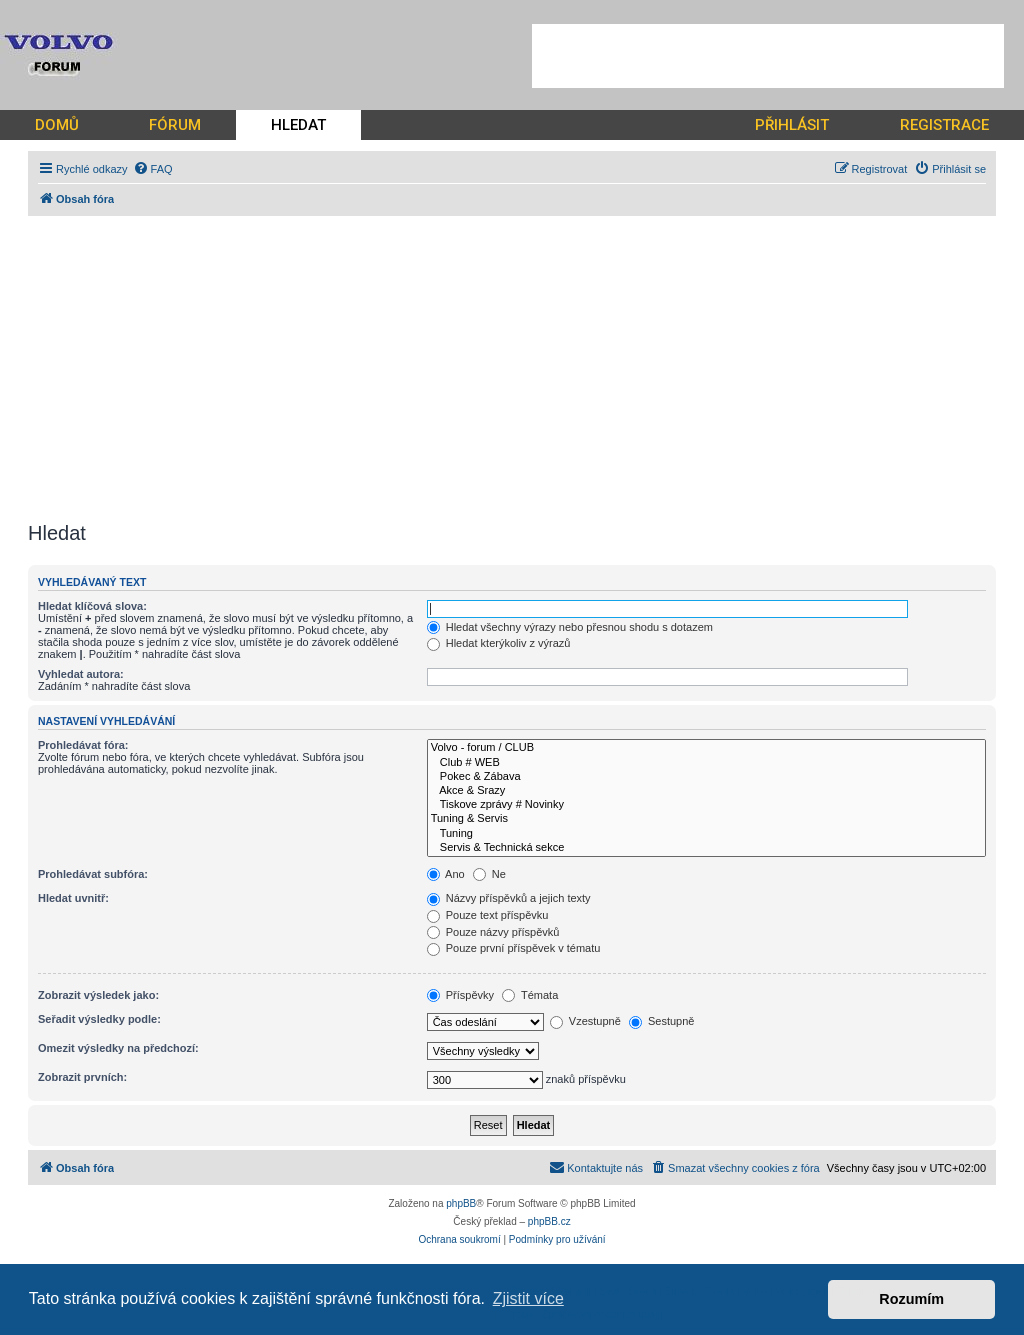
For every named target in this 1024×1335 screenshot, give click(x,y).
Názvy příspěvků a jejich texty (509, 898)
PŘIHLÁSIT (792, 125)
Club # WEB (706, 763)
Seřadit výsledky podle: (99, 1019)
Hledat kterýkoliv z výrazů (499, 643)
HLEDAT (298, 125)
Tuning (706, 834)
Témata (530, 995)
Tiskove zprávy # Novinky (706, 805)
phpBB (461, 1203)
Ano (446, 874)
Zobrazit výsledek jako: (98, 995)
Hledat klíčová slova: (92, 606)
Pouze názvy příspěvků (493, 932)
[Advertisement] (768, 56)
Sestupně (662, 1021)
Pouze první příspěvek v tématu (514, 948)
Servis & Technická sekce (706, 848)
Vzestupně (585, 1021)
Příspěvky (460, 995)
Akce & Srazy (706, 791)
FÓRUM (175, 125)
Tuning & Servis (706, 819)
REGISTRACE (944, 125)
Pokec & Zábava (706, 777)
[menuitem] (153, 169)
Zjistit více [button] (528, 1298)
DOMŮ (57, 125)
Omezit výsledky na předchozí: (118, 1048)
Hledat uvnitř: (73, 898)
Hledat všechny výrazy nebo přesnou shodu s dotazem (570, 627)
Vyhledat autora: (81, 674)
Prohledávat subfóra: (93, 874)
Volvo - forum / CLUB (706, 748)
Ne (489, 874)
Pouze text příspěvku (488, 915)
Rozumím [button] (911, 1299)
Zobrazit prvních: (82, 1077)
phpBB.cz (549, 1221)
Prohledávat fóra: (83, 745)
